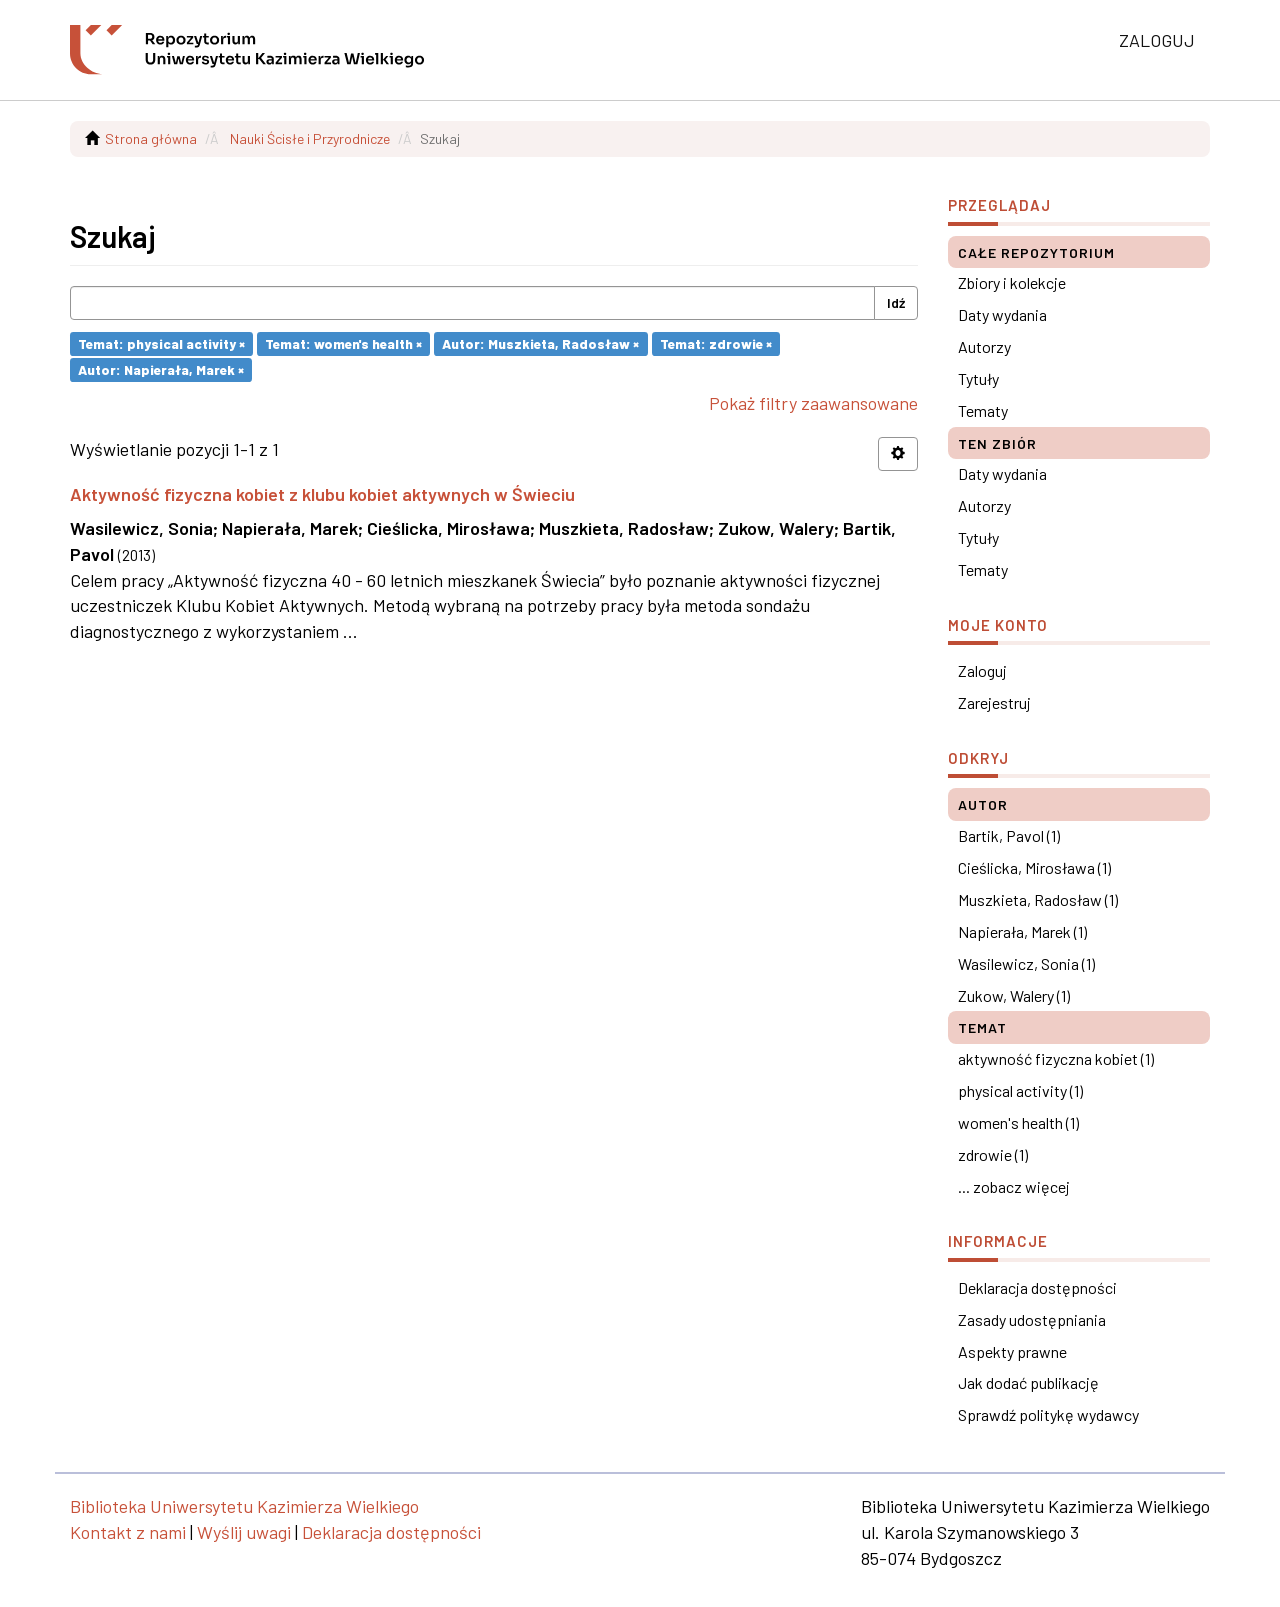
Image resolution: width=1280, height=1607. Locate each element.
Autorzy (984, 346)
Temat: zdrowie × (716, 343)
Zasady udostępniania (1032, 1319)
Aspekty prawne (1012, 1351)
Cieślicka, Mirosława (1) (1034, 867)
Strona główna (151, 138)
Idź (896, 302)
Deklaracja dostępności (1037, 1287)
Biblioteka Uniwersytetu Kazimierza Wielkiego (244, 1506)
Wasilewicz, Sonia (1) (1026, 963)
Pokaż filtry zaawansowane (813, 403)
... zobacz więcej (1014, 1186)
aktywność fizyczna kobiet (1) (1056, 1058)
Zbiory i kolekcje (1012, 282)
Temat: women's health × (343, 343)
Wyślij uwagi (244, 1532)
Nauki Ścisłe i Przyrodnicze (310, 138)
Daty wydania (1002, 314)
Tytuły (978, 378)
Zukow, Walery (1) (1014, 995)
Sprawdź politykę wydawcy (1048, 1414)
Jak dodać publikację (1028, 1382)
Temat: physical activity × (161, 343)
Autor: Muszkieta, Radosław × (540, 343)
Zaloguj (982, 670)
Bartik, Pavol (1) (1009, 835)
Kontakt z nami (128, 1532)
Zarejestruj (994, 702)
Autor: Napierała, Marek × (161, 369)
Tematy (983, 410)
